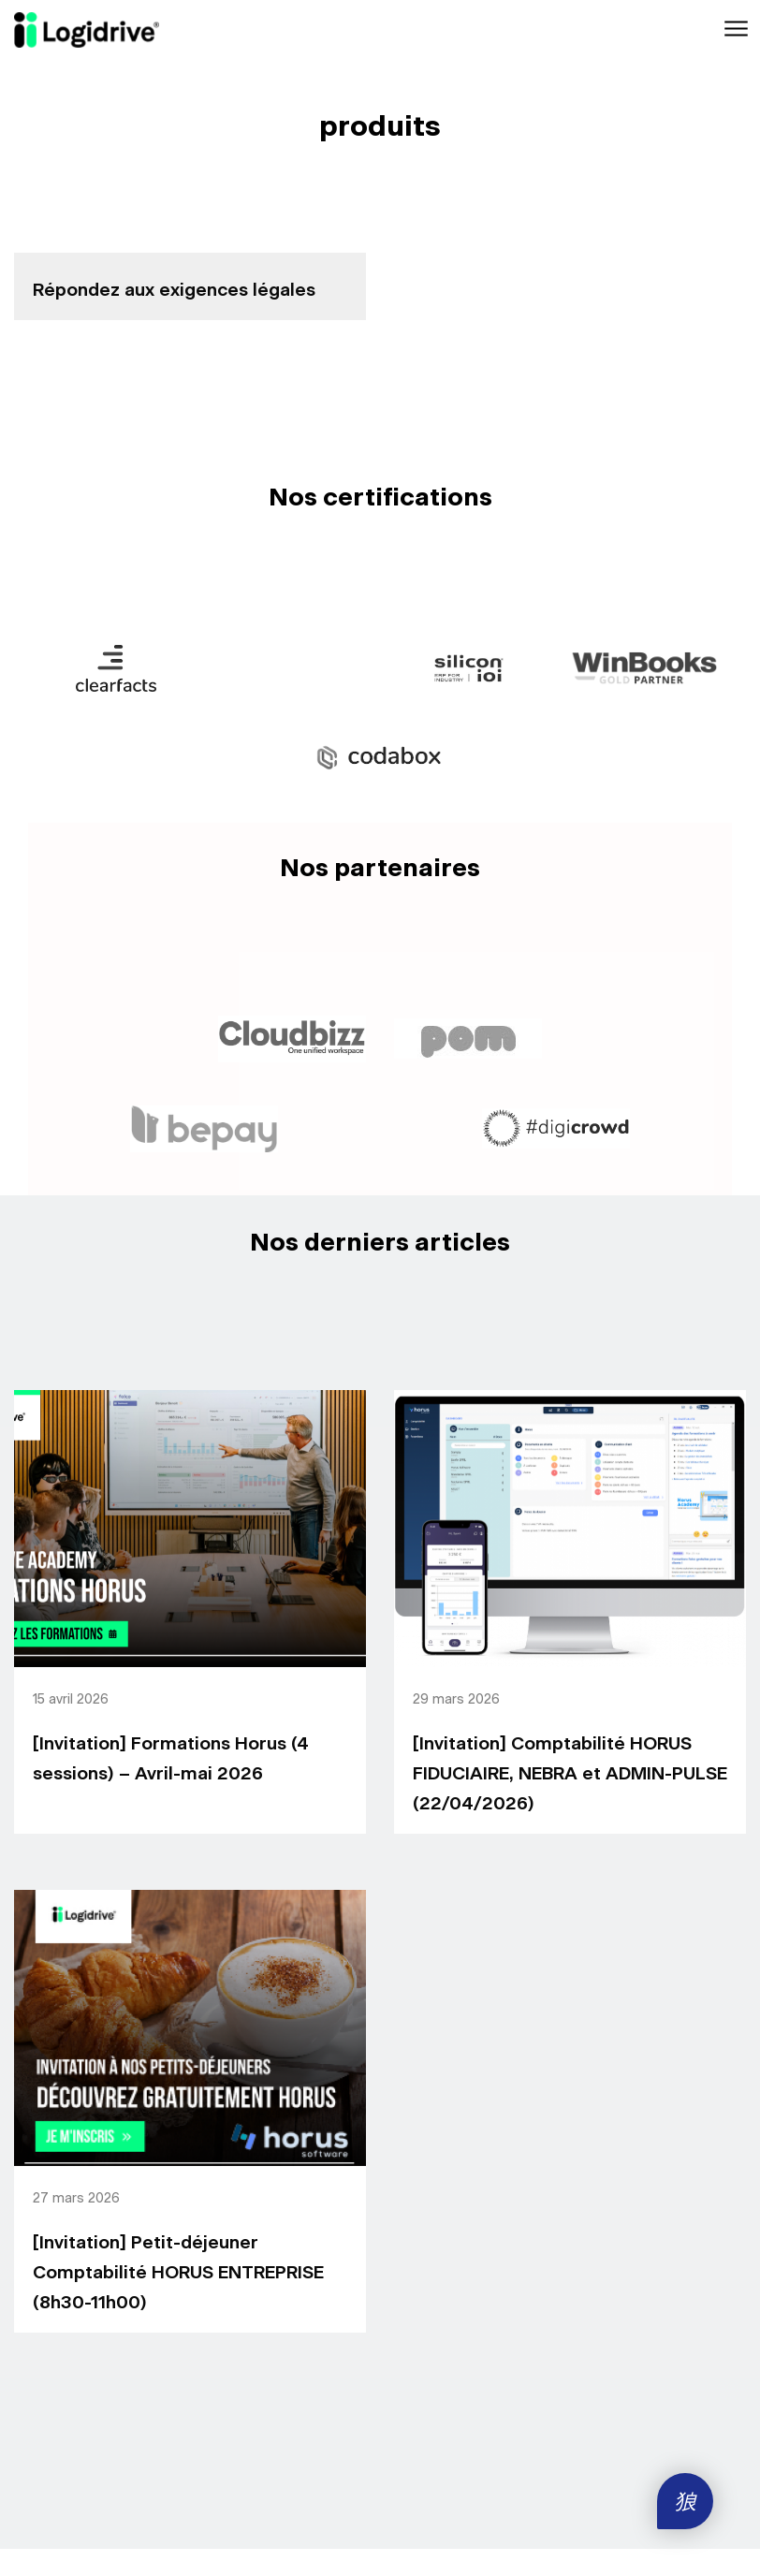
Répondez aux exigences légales (174, 291)
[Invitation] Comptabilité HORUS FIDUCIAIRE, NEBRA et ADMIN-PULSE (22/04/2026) (570, 1774)
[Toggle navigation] (734, 29)
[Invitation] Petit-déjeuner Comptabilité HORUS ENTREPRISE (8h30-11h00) (178, 2273)
